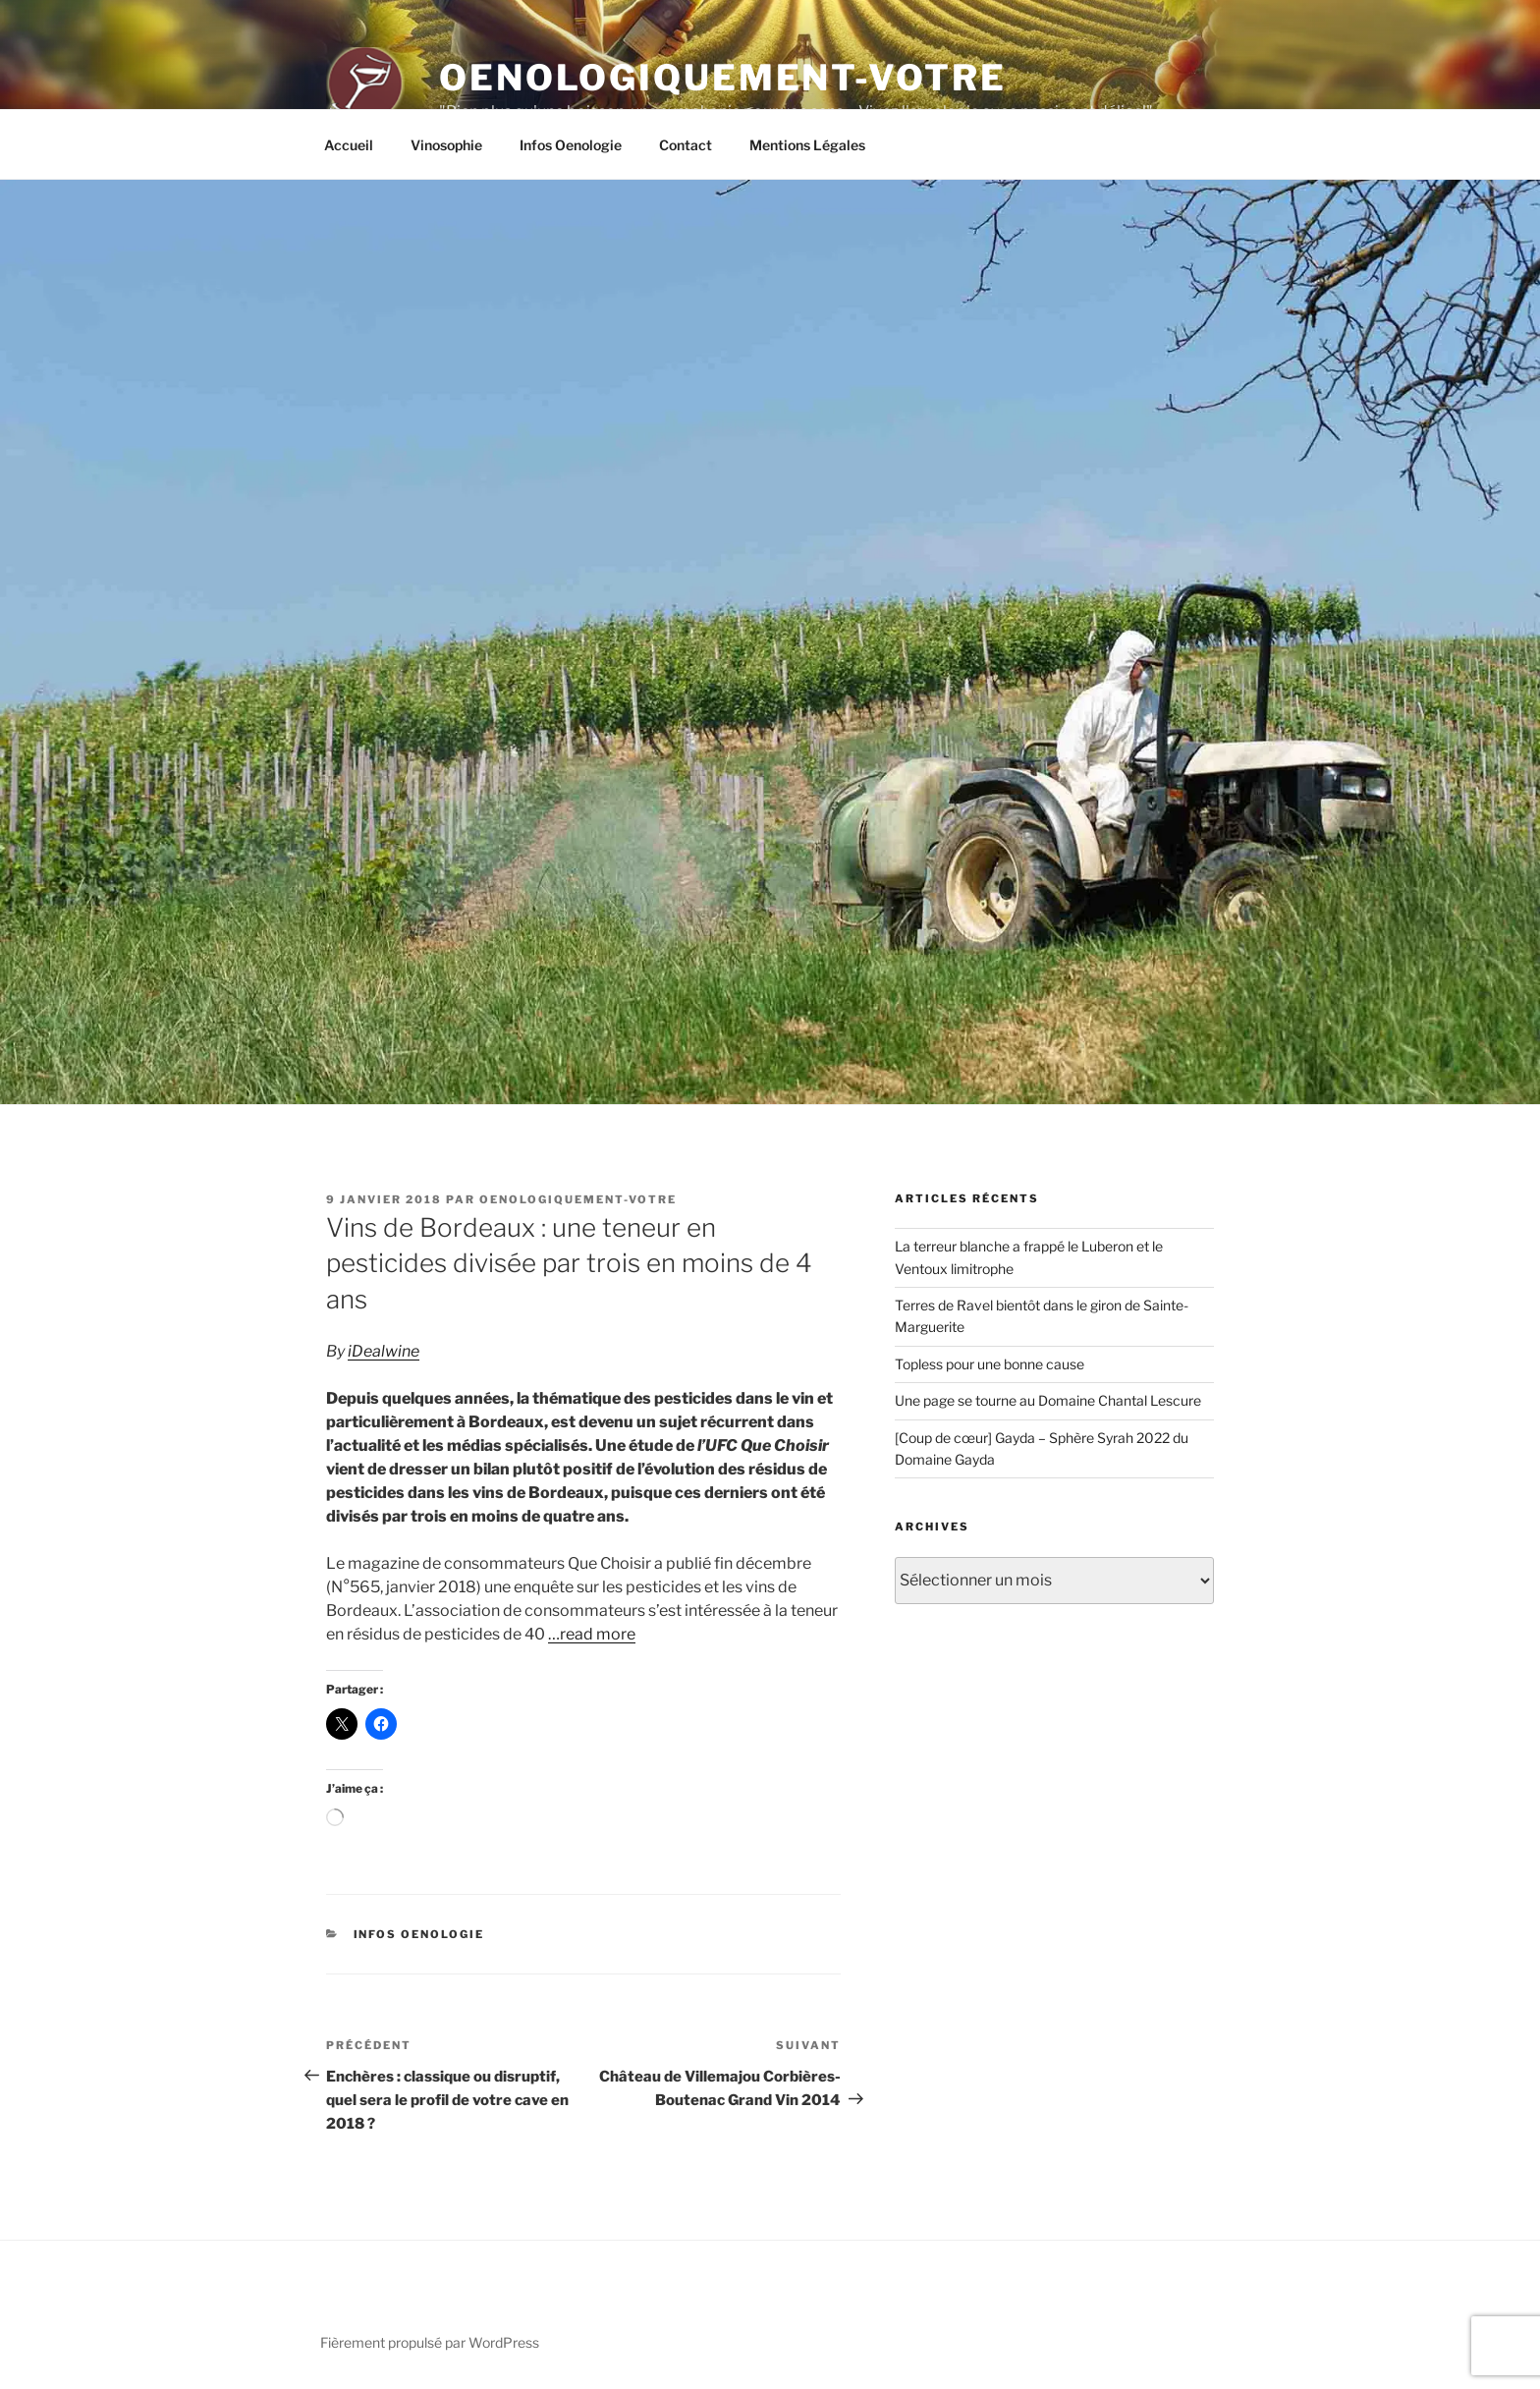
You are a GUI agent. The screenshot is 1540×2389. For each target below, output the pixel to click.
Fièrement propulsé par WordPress (429, 2342)
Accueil (348, 145)
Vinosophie (446, 145)
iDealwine (383, 1351)
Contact (685, 145)
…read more (591, 1634)
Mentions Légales (807, 145)
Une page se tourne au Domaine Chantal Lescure (1048, 1400)
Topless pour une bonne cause (989, 1364)
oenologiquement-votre (578, 1199)
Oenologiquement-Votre (722, 77)
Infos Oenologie (571, 145)
